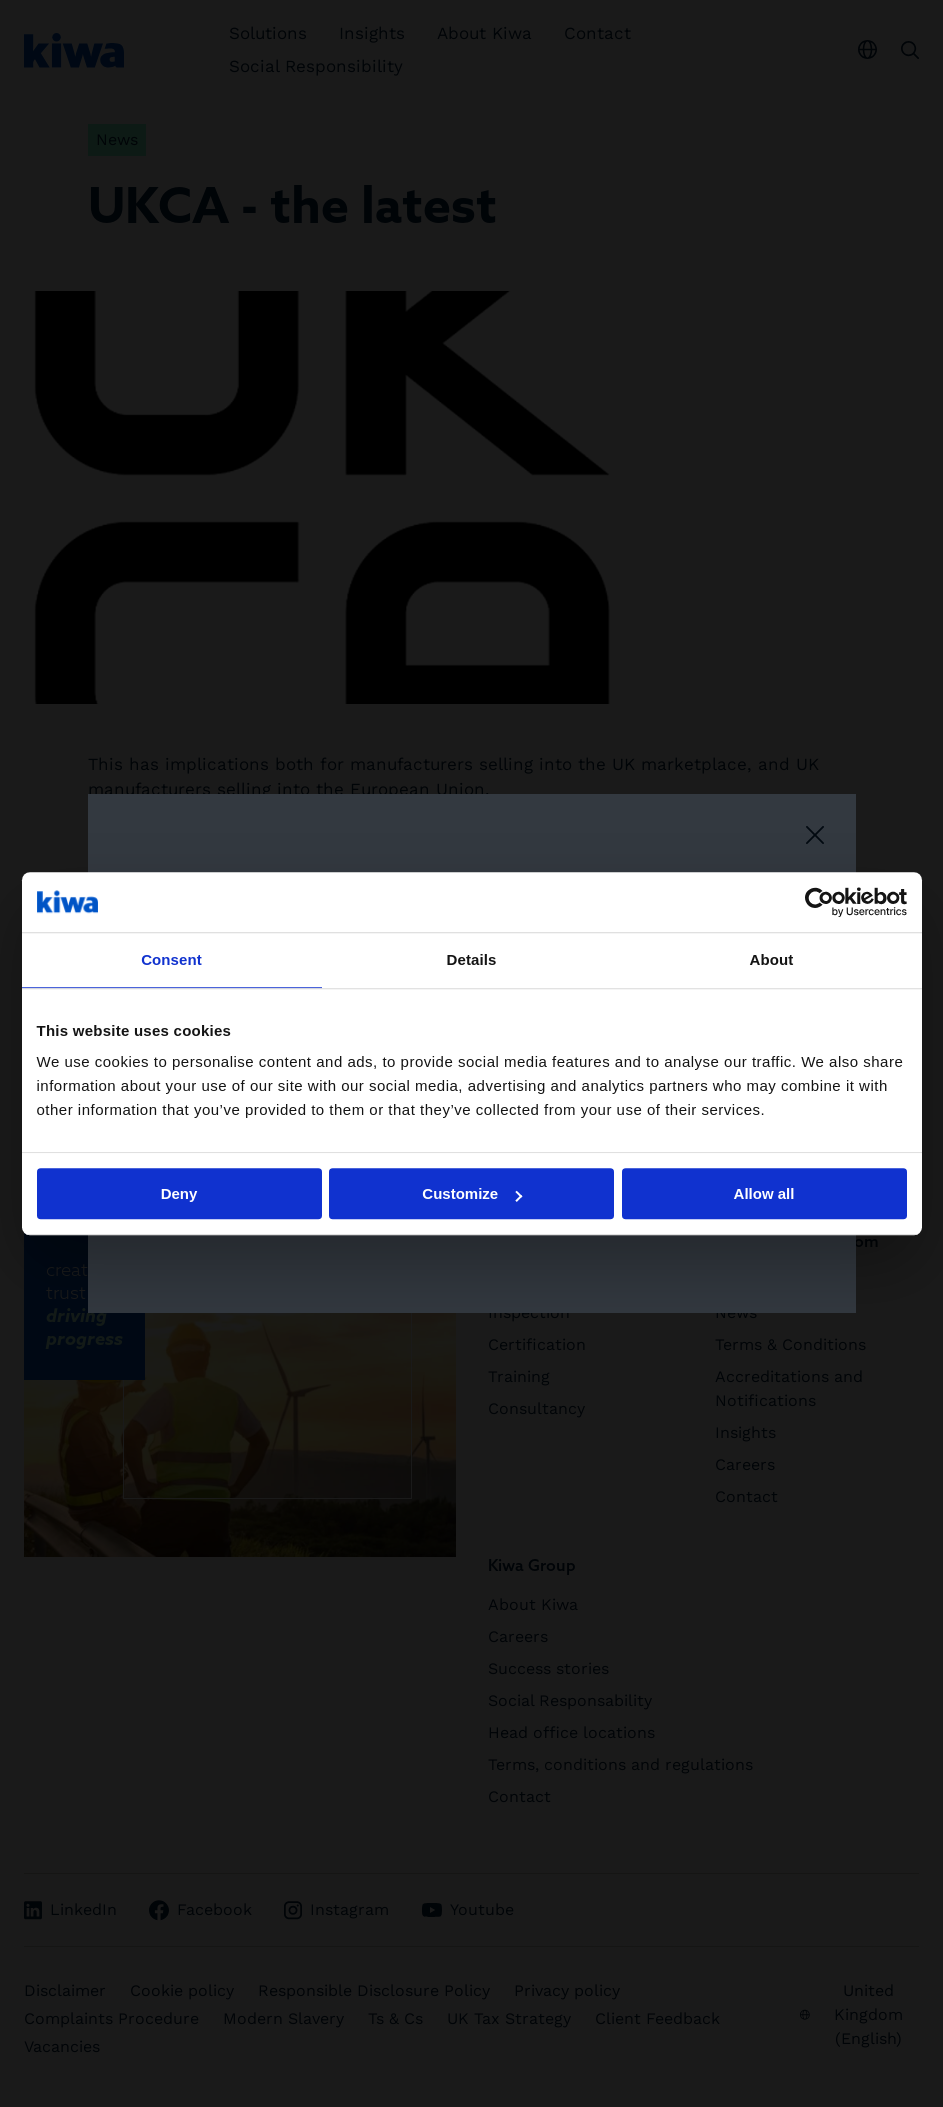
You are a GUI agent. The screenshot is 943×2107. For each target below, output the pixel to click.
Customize (472, 1193)
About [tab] (772, 959)
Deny (179, 1193)
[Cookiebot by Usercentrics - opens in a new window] (819, 902)
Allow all (764, 1193)
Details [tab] (472, 959)
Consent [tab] (171, 959)
